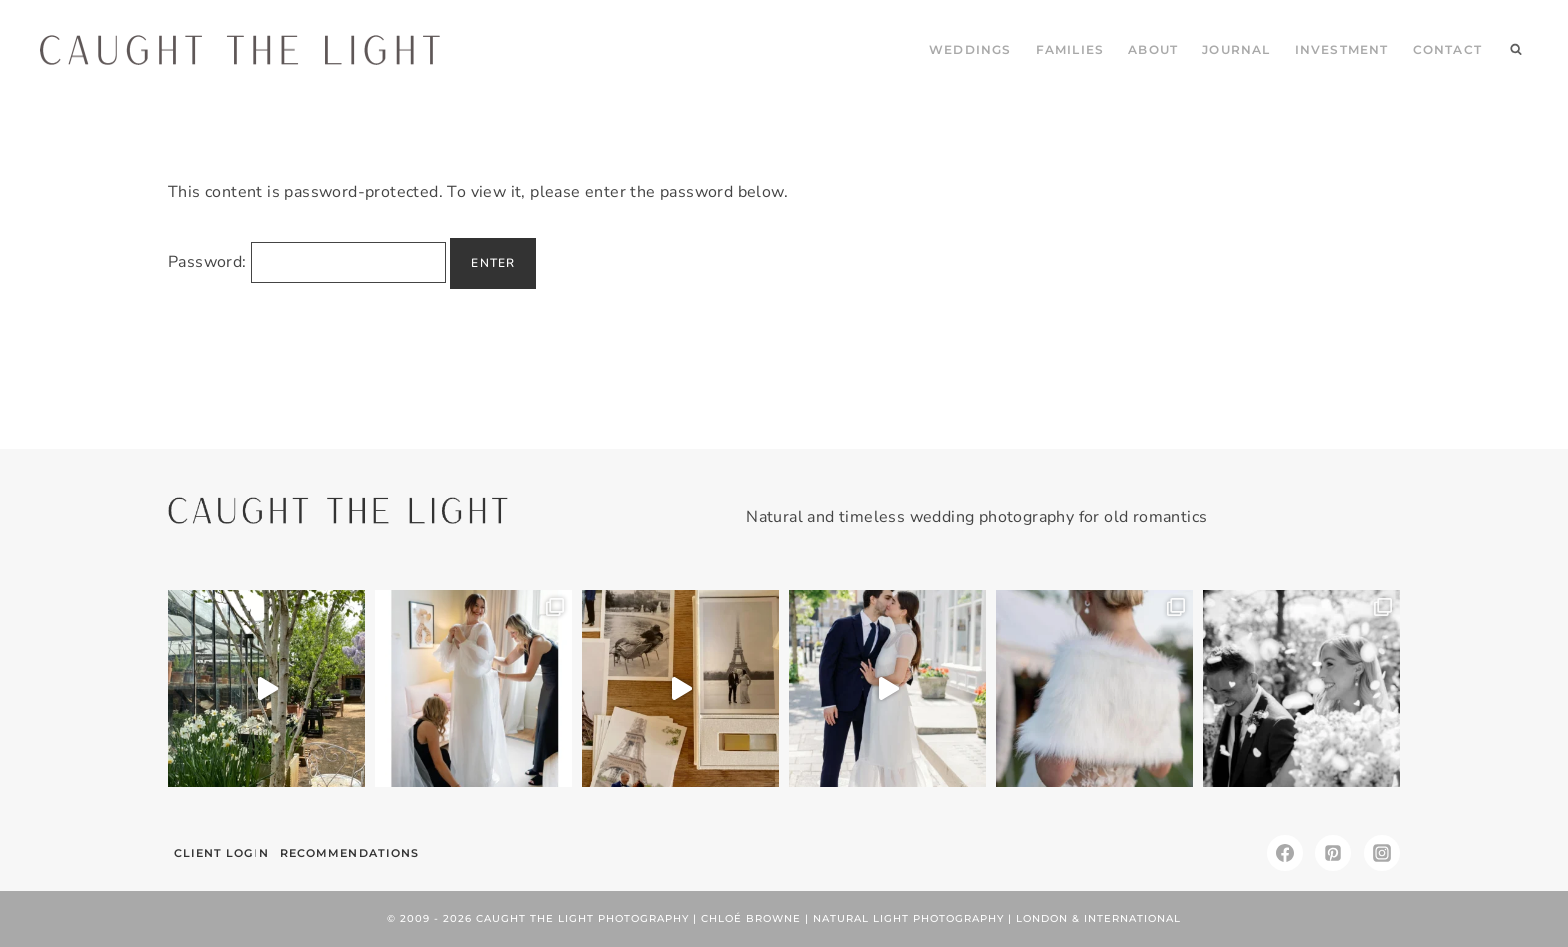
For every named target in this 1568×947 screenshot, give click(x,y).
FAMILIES (1070, 49)
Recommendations (350, 853)
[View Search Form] (1516, 50)
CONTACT (1447, 49)
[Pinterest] (1333, 853)
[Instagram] (1382, 853)
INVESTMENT (1342, 49)
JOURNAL (1236, 49)
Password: (307, 262)
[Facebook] (1285, 853)
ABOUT (1153, 49)
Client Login (221, 853)
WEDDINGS (970, 49)
